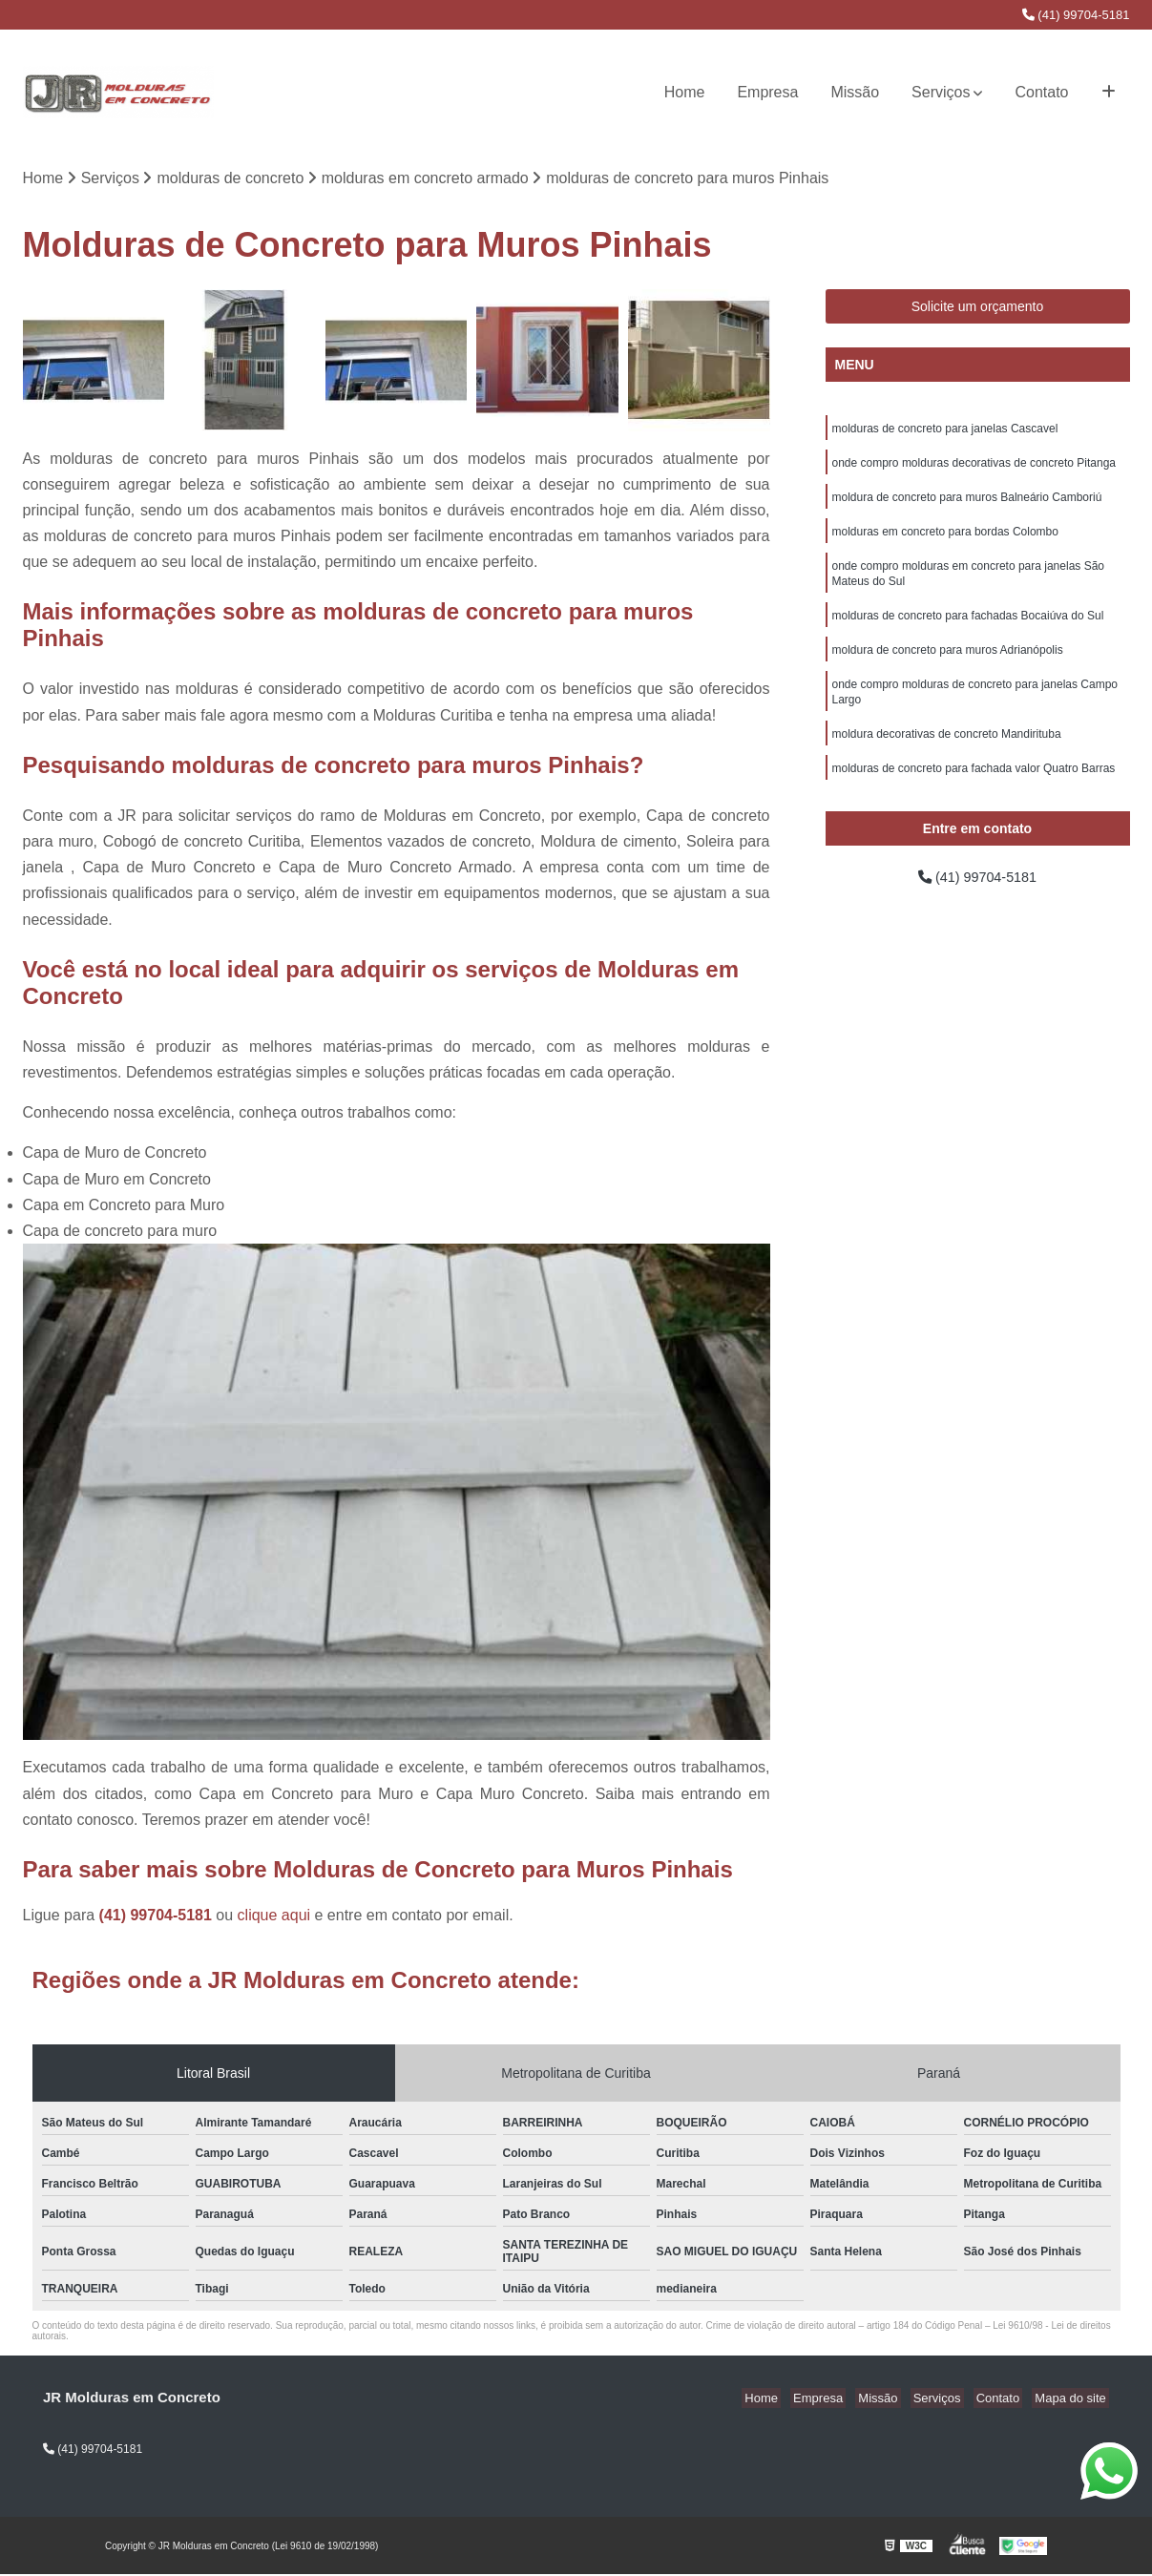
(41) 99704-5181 (1076, 15)
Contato (1041, 92)
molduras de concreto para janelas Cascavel (945, 431)
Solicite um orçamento (977, 308)
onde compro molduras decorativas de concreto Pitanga (974, 467)
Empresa (767, 92)
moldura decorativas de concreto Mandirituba (946, 756)
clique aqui (274, 1917)
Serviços (940, 92)
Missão (854, 92)
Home (684, 92)
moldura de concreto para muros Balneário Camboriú (967, 504)
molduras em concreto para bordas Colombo (945, 540)
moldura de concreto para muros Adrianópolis (947, 666)
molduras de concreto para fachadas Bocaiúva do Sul (968, 630)
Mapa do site (1072, 2400)
